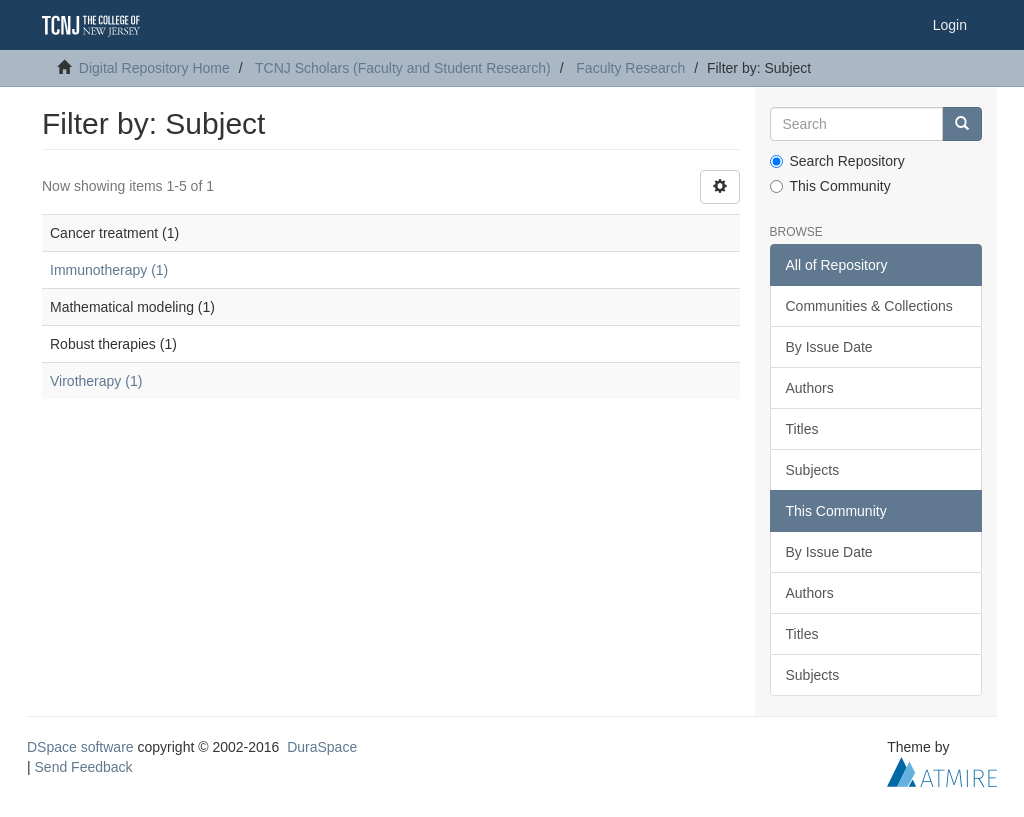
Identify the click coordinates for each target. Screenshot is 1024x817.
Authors (810, 388)
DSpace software (80, 747)
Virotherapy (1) (96, 381)
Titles (802, 429)
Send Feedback (84, 767)
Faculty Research (630, 68)
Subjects (813, 470)
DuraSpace (322, 747)
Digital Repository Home (154, 68)
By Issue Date (829, 347)
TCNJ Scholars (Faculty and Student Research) (403, 68)
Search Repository (837, 161)
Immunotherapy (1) (109, 270)
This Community (830, 186)
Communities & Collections (869, 306)
